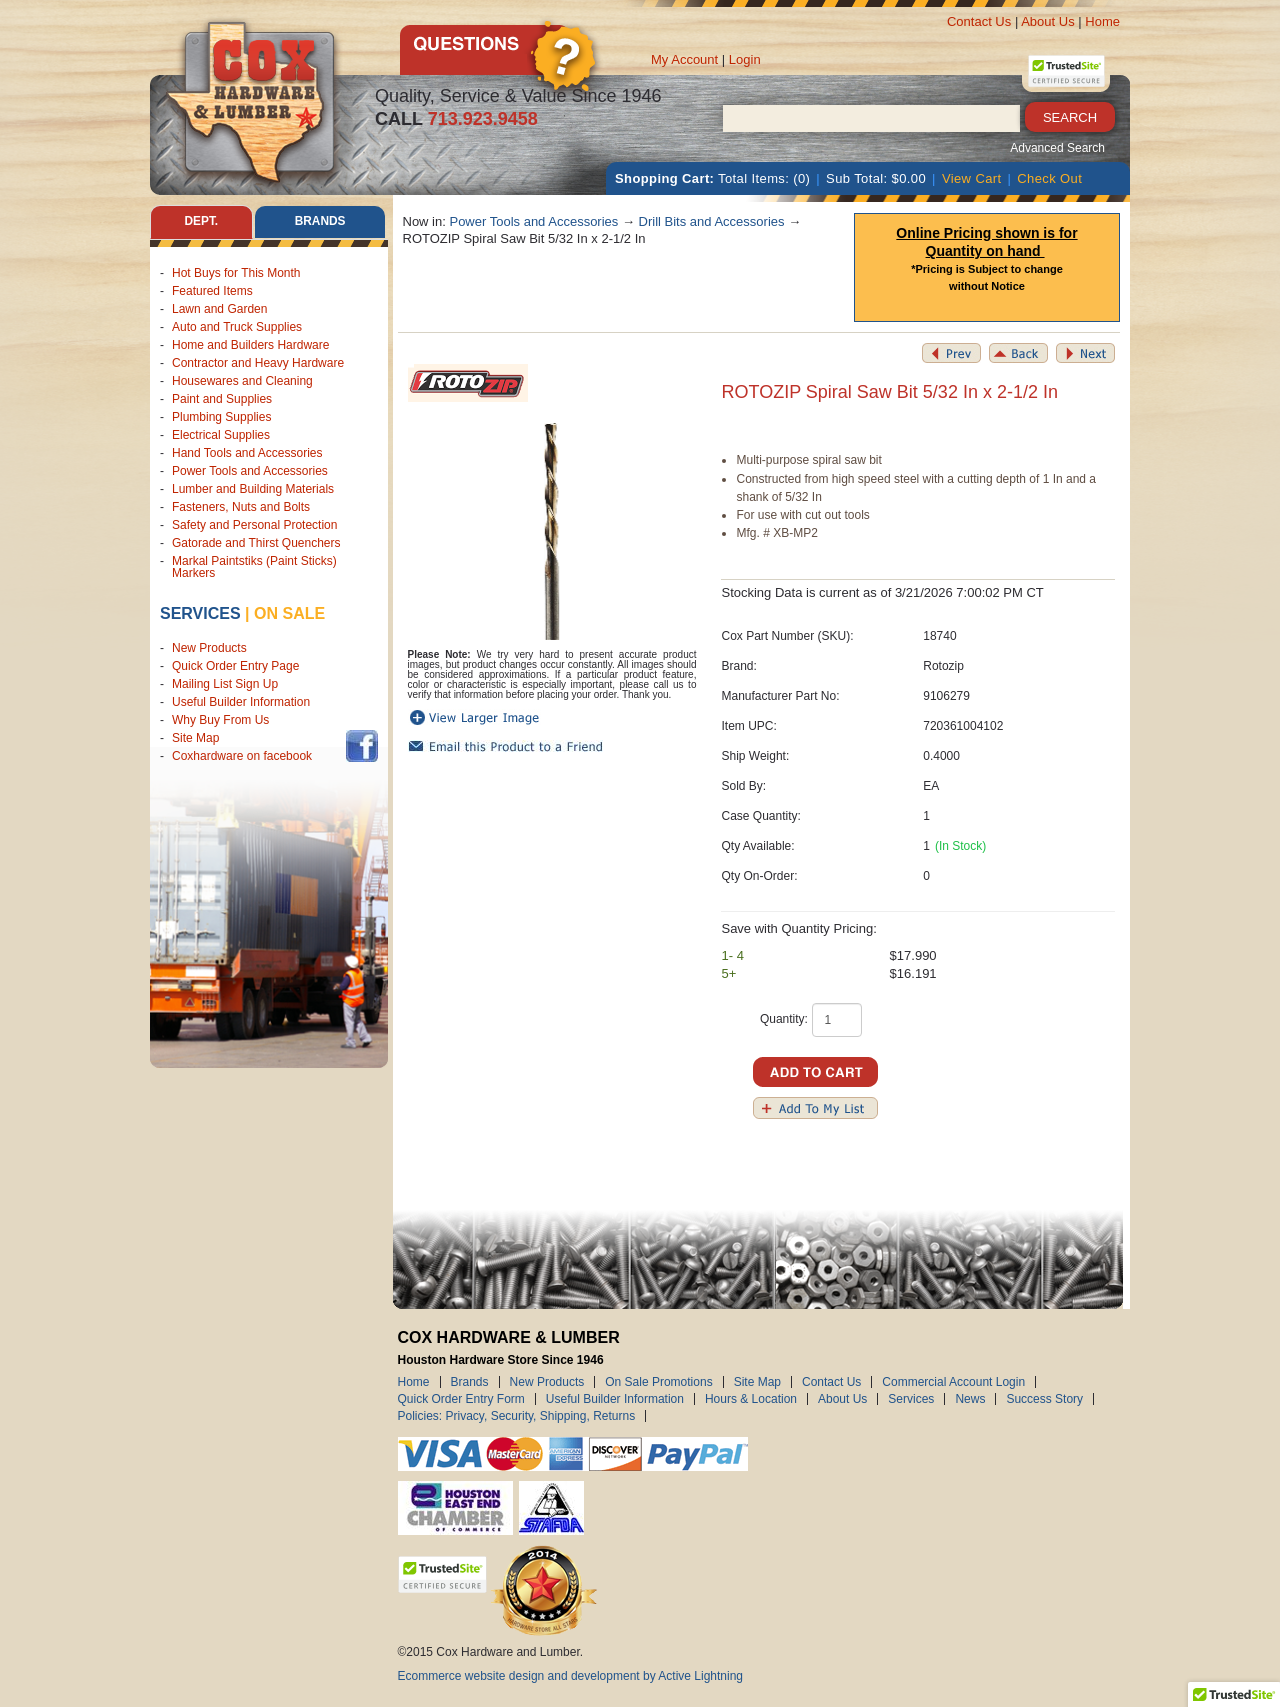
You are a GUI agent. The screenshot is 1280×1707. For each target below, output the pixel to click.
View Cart (972, 178)
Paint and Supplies (222, 399)
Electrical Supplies (221, 435)
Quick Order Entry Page (235, 667)
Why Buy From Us (220, 721)
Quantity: (784, 1019)
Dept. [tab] (201, 222)
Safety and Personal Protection (254, 525)
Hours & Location (751, 1399)
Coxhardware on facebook (245, 757)
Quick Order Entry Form (461, 1399)
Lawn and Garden (219, 309)
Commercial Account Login (953, 1382)
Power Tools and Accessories (250, 471)
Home (1102, 21)
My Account (684, 59)
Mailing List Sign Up (225, 685)
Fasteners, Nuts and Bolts (241, 507)
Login (745, 59)
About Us (1047, 21)
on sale (289, 613)
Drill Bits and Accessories (712, 221)
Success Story (1044, 1399)
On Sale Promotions (658, 1382)
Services (200, 613)
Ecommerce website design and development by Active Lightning (571, 1676)
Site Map (195, 739)
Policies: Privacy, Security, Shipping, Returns (517, 1416)
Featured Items (212, 291)
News (970, 1399)
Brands (470, 1382)
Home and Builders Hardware (250, 345)
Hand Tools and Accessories (247, 453)
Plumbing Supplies (221, 417)
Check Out (1049, 178)
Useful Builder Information (241, 703)
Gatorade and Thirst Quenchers (256, 543)
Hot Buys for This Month (236, 273)
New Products (209, 649)
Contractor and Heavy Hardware (258, 363)
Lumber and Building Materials (253, 489)
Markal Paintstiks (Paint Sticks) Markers (254, 567)
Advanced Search (1057, 148)
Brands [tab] (320, 222)
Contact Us (979, 21)
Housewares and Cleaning (242, 381)
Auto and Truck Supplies (237, 327)
